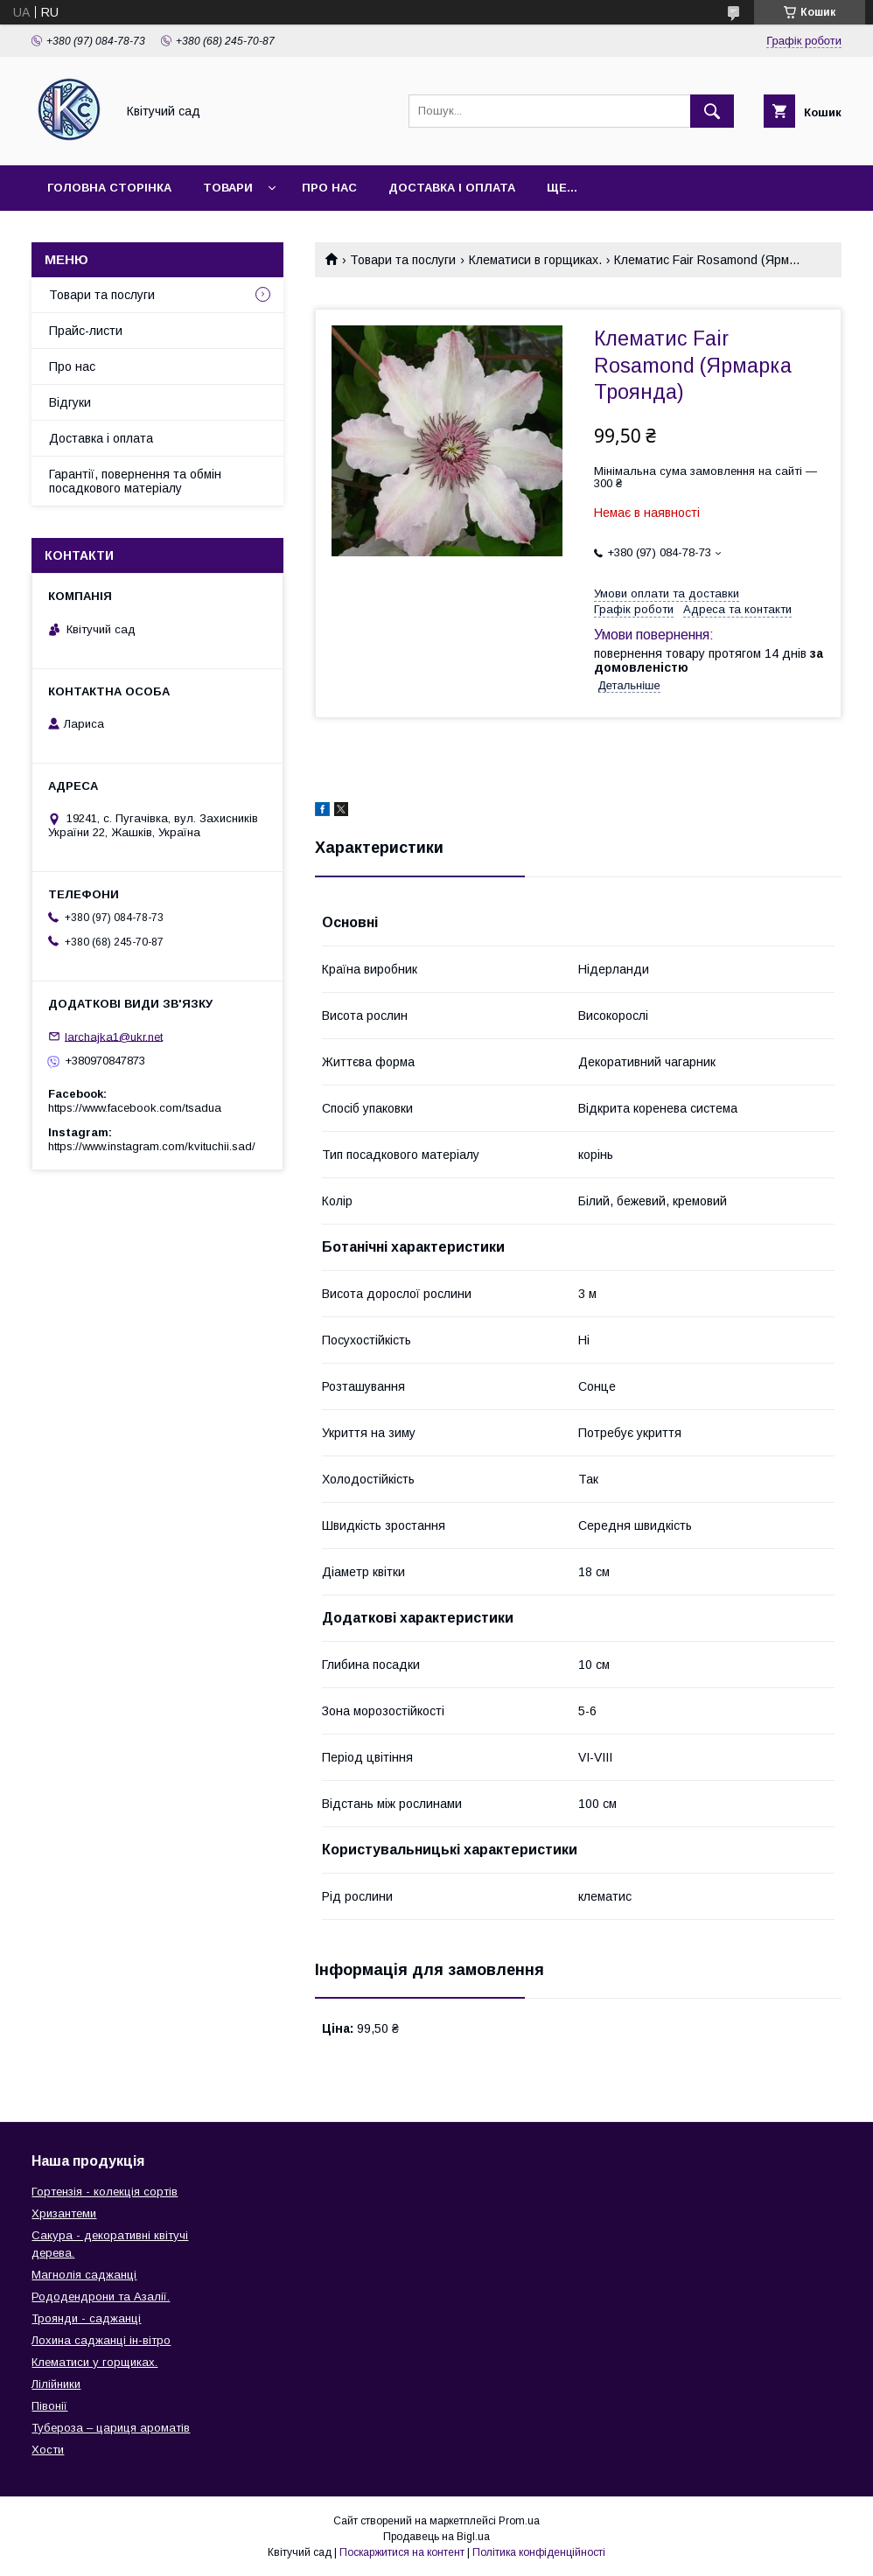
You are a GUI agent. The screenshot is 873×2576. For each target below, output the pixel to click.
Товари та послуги (403, 260)
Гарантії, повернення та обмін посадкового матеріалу (135, 481)
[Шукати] (712, 111)
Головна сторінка (109, 187)
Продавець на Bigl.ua (436, 2537)
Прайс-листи (85, 331)
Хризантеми (63, 2213)
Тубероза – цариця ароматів (110, 2427)
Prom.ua (519, 2521)
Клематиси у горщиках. (94, 2362)
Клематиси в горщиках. (535, 260)
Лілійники (55, 2384)
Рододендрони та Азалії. (100, 2296)
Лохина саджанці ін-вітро (101, 2340)
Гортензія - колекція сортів (104, 2191)
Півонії (49, 2405)
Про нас (329, 187)
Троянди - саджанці (86, 2318)
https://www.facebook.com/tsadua (134, 1107)
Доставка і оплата (451, 187)
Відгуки (70, 402)
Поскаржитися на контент (401, 2552)
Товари (228, 187)
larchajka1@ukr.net (114, 1036)
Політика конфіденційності (538, 2552)
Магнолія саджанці (83, 2274)
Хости (47, 2449)
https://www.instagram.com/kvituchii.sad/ (151, 1146)
